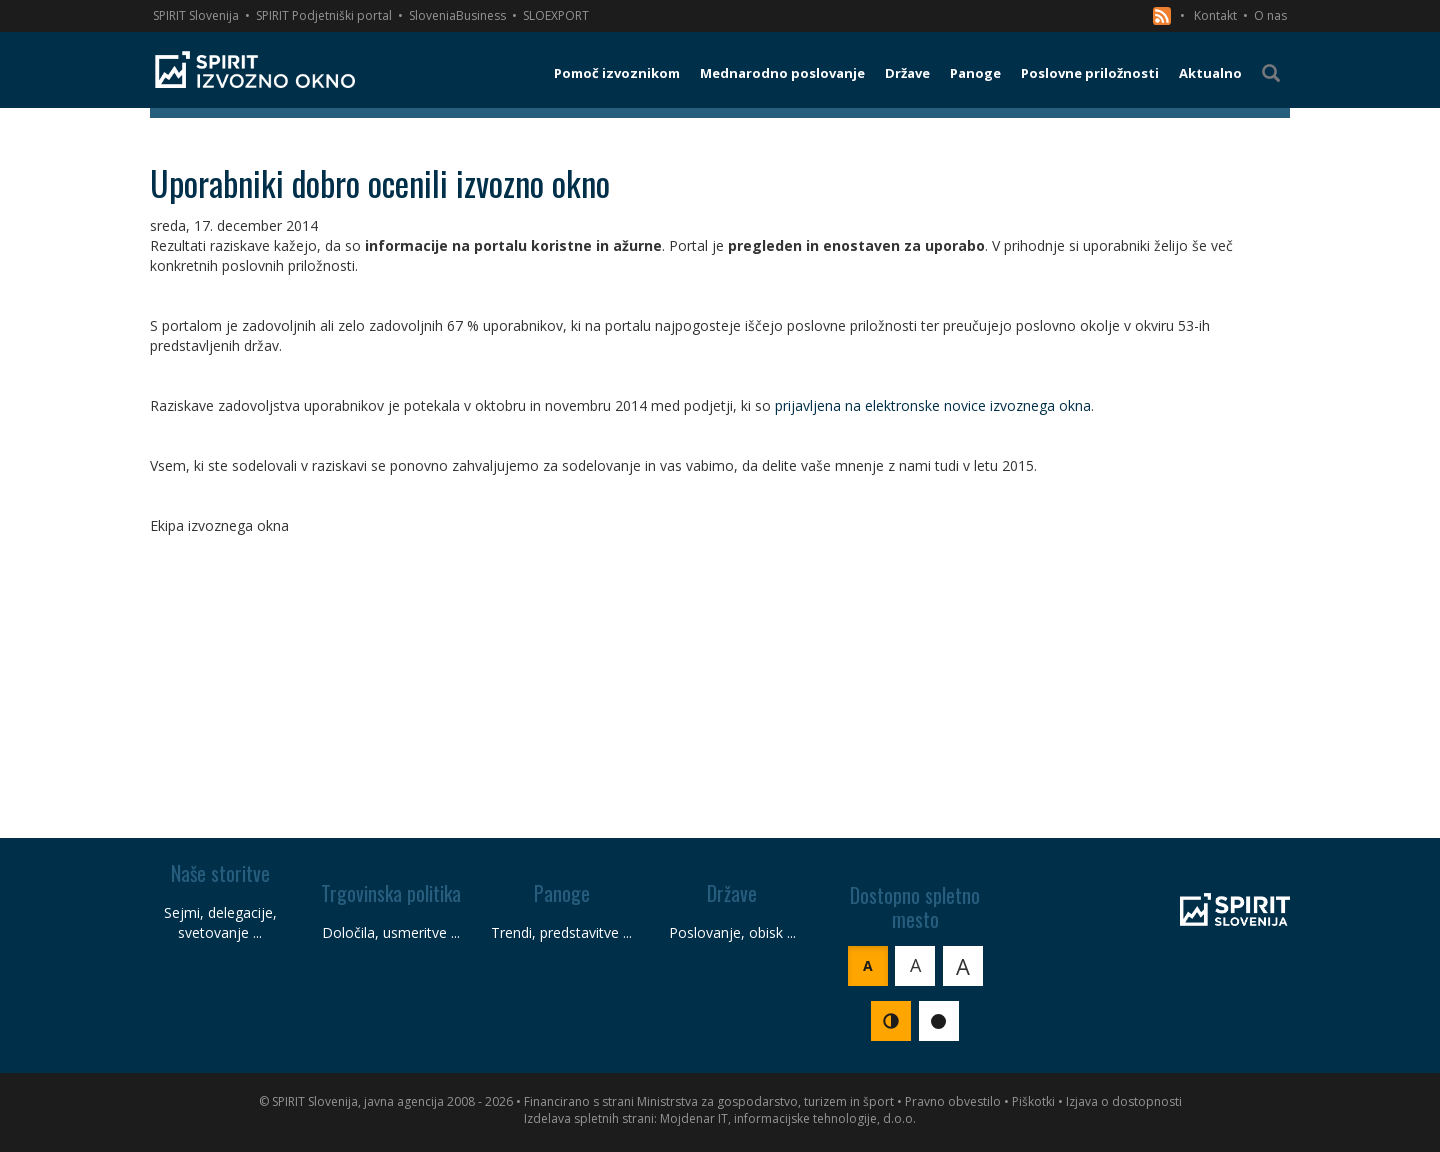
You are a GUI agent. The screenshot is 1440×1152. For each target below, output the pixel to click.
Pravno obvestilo (953, 1101)
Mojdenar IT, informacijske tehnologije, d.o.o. (788, 1118)
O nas (1270, 15)
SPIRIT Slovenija (196, 15)
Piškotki (1033, 1101)
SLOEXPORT (556, 15)
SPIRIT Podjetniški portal (324, 15)
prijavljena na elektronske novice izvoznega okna (933, 405)
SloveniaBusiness (457, 15)
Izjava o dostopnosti (1124, 1101)
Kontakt (1215, 15)
